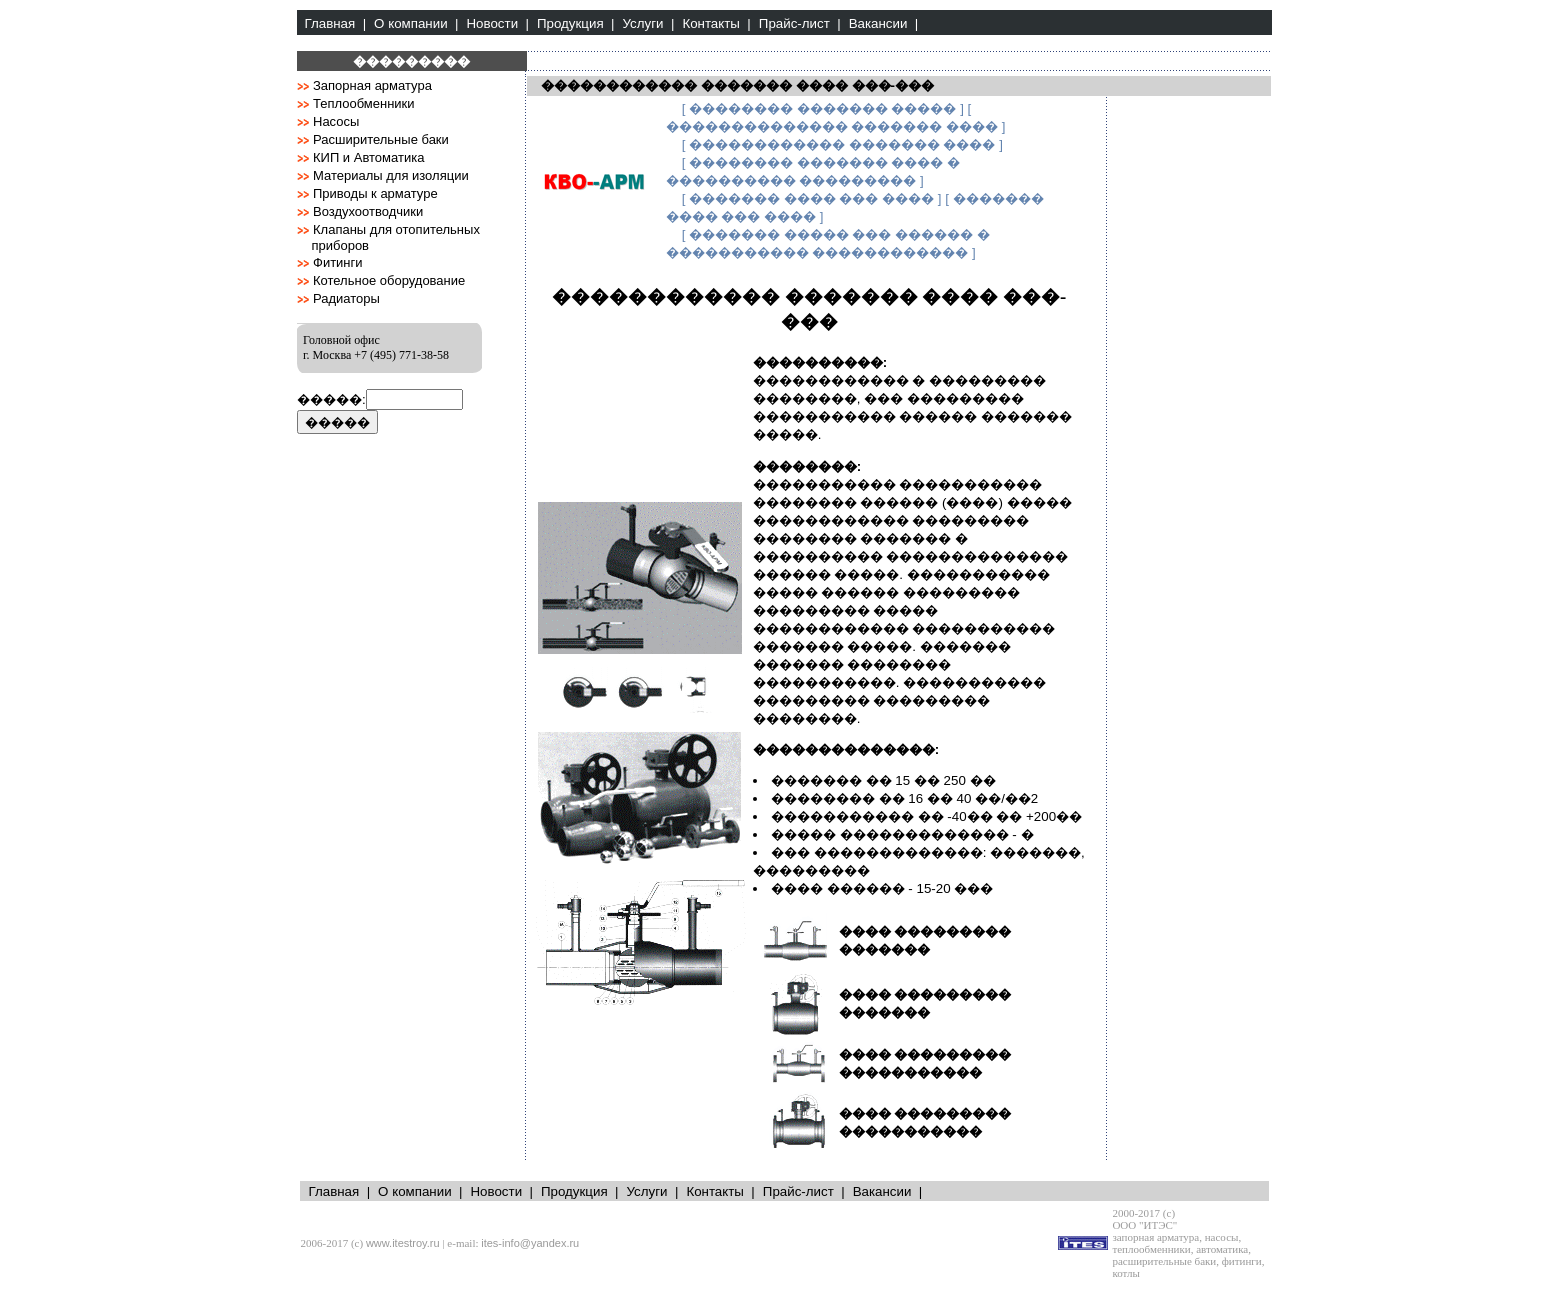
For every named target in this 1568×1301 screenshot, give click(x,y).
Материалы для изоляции (391, 175)
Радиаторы (346, 298)
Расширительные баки (381, 139)
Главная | (336, 23)
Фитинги (338, 262)
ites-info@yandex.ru (530, 1243)
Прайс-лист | (800, 23)
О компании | (416, 23)
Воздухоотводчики (368, 211)
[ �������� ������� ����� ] (823, 108)
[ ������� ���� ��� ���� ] (812, 198)
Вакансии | (884, 23)
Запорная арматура (372, 85)
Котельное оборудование (389, 280)
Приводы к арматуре (375, 193)
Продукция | (576, 23)
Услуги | (649, 23)
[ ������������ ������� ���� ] (842, 144)
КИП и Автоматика (368, 157)
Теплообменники (364, 103)
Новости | (497, 23)
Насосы (336, 121)
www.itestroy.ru (403, 1243)
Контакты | (716, 23)
